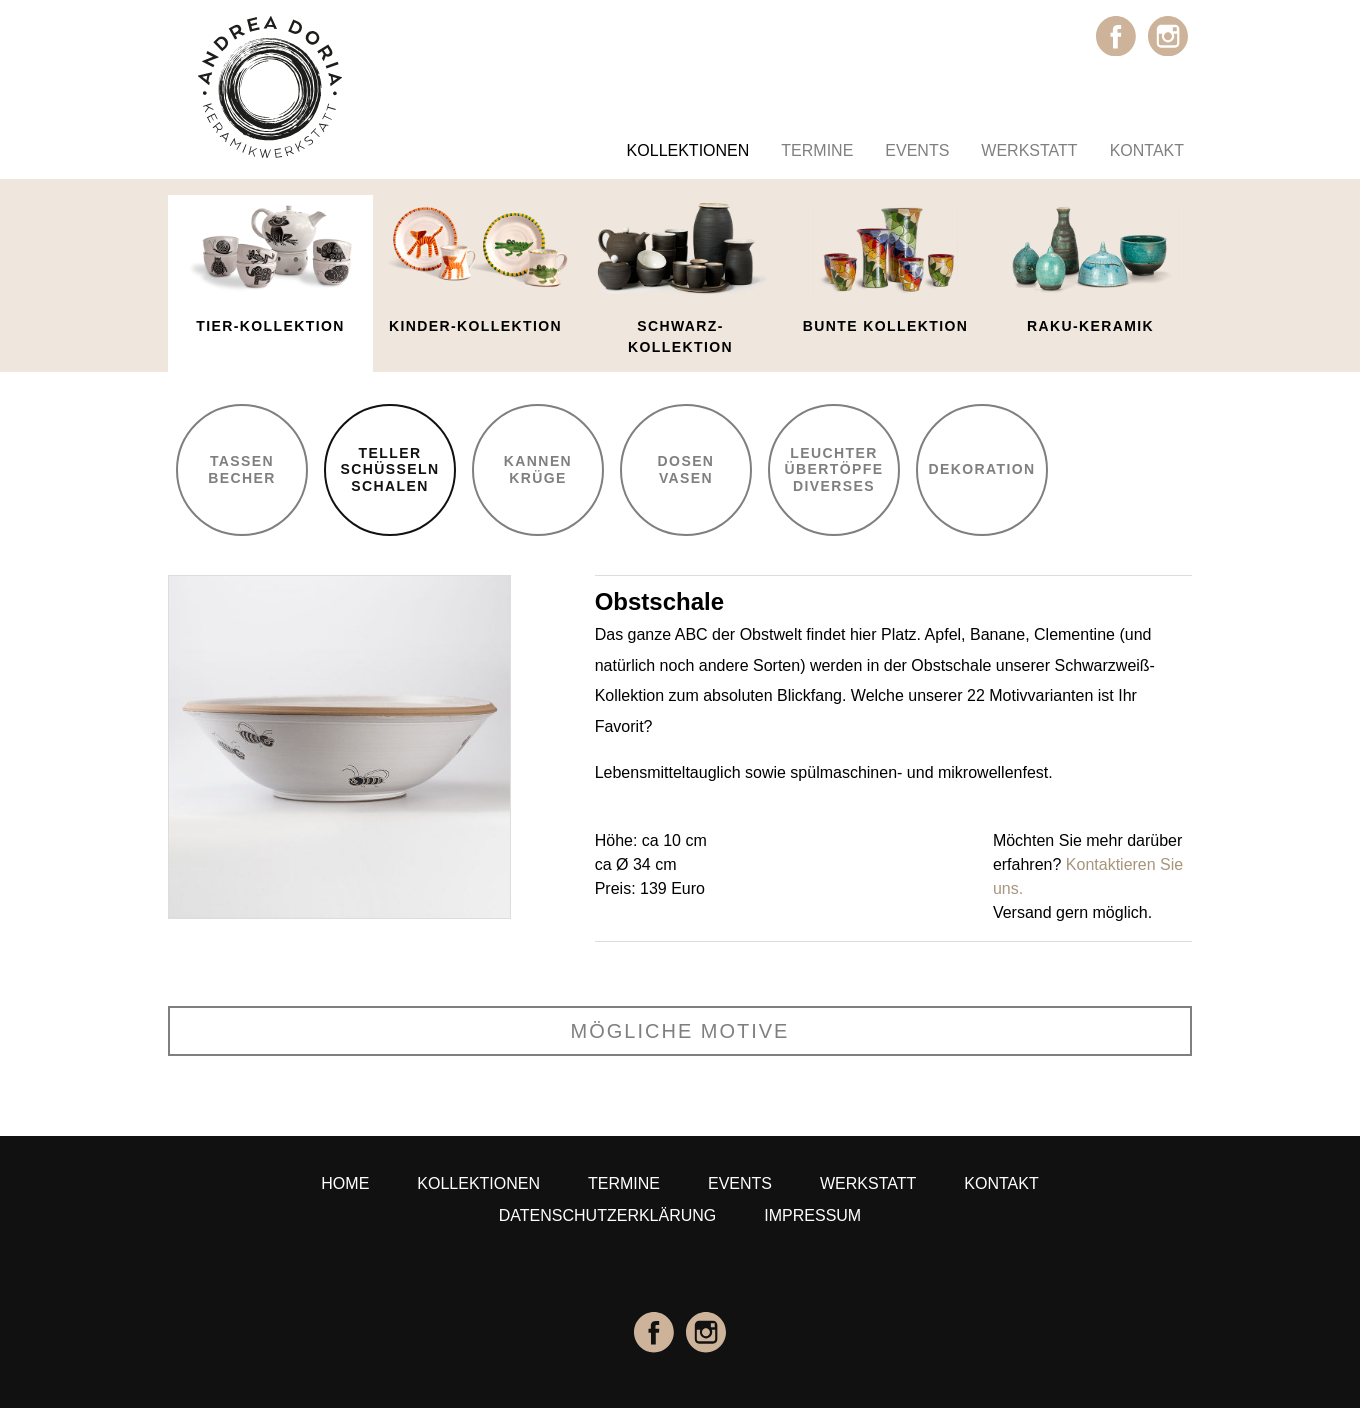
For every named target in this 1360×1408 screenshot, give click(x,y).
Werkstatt (1029, 150)
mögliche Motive (680, 1031)
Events (917, 150)
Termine (817, 150)
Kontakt (1147, 150)
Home (345, 1183)
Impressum (812, 1215)
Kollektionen (688, 150)
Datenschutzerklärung (608, 1215)
